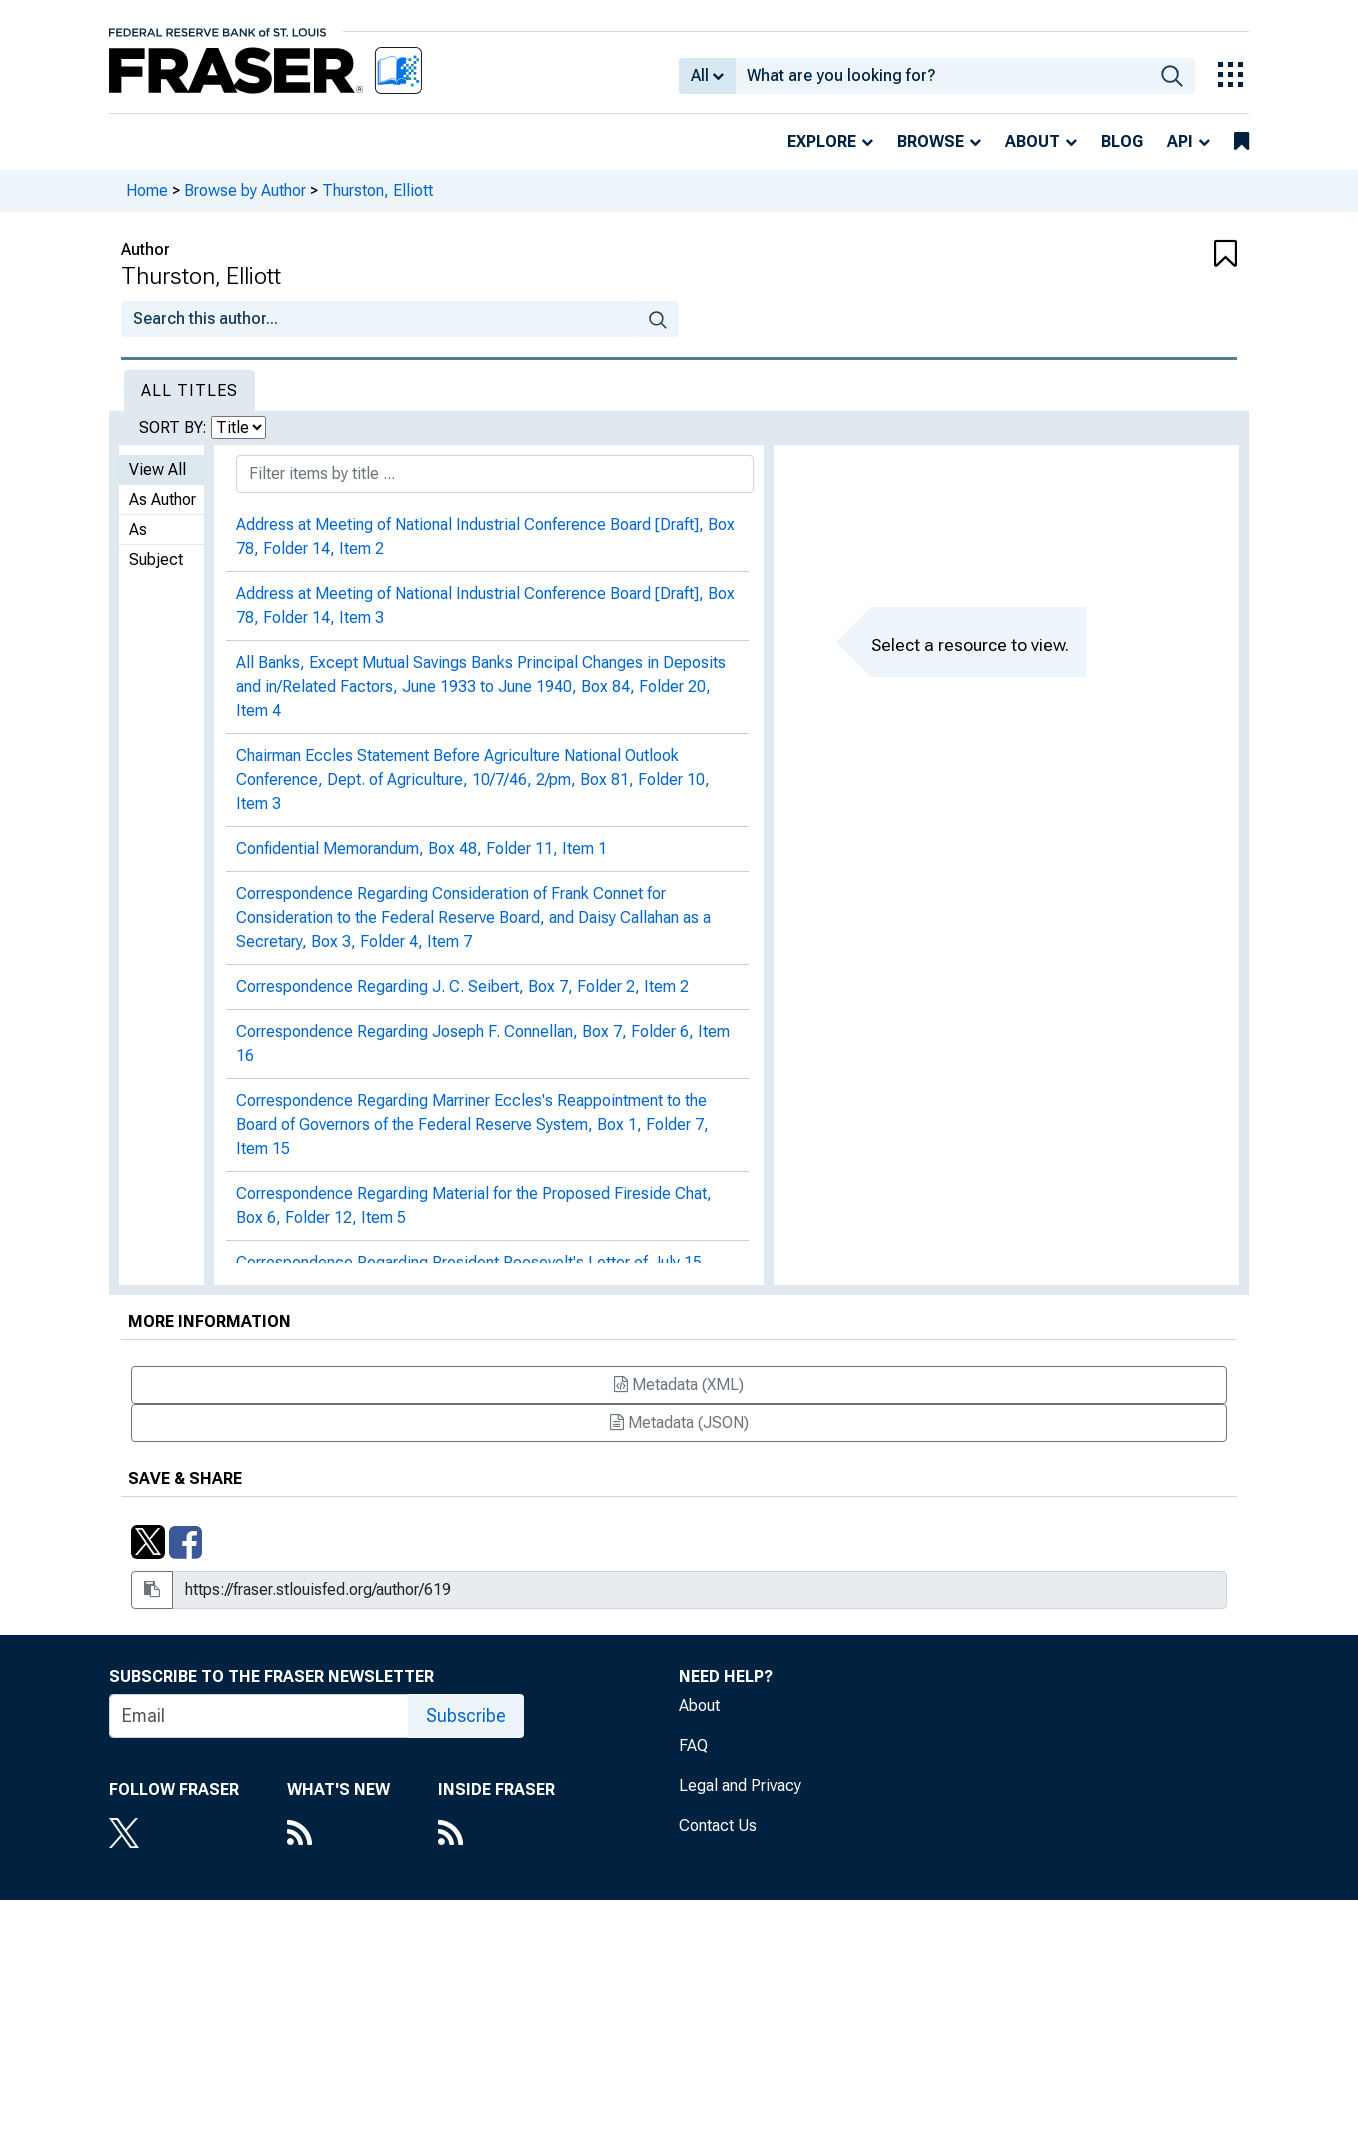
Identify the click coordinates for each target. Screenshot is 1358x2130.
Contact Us (718, 1825)
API (1180, 141)
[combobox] (942, 76)
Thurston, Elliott (377, 190)
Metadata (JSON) (679, 1422)
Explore (821, 141)
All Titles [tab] (189, 390)
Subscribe (466, 1715)
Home (147, 190)
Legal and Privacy (740, 1785)
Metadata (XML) (679, 1384)
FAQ (693, 1745)
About (1032, 141)
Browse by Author (245, 190)
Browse (930, 141)
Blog (1122, 141)
